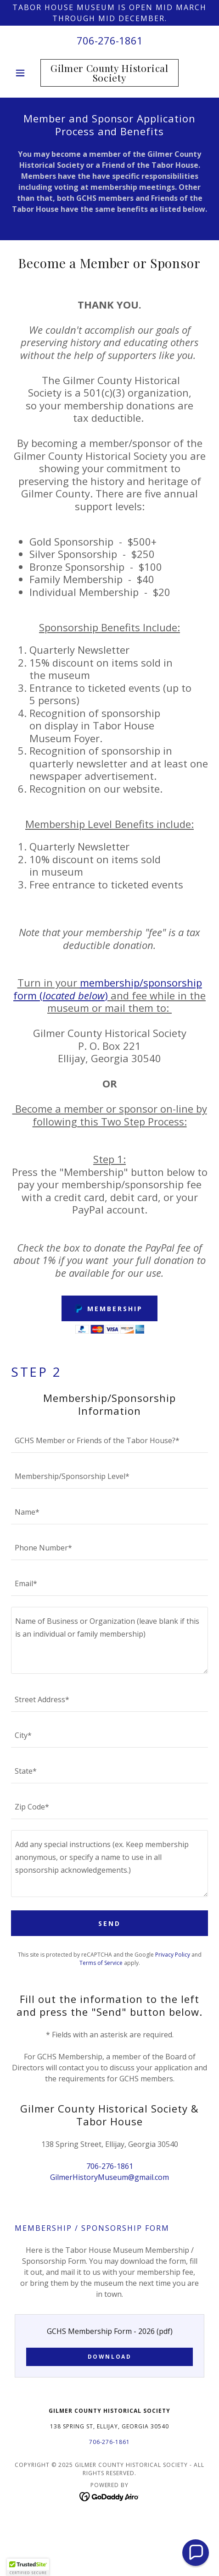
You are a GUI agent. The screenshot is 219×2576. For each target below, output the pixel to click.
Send (109, 1923)
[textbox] (109, 1440)
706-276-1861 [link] (110, 40)
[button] (25, 73)
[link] (109, 73)
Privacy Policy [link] (172, 1954)
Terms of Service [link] (101, 1963)
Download (110, 2357)
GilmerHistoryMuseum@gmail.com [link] (109, 2177)
